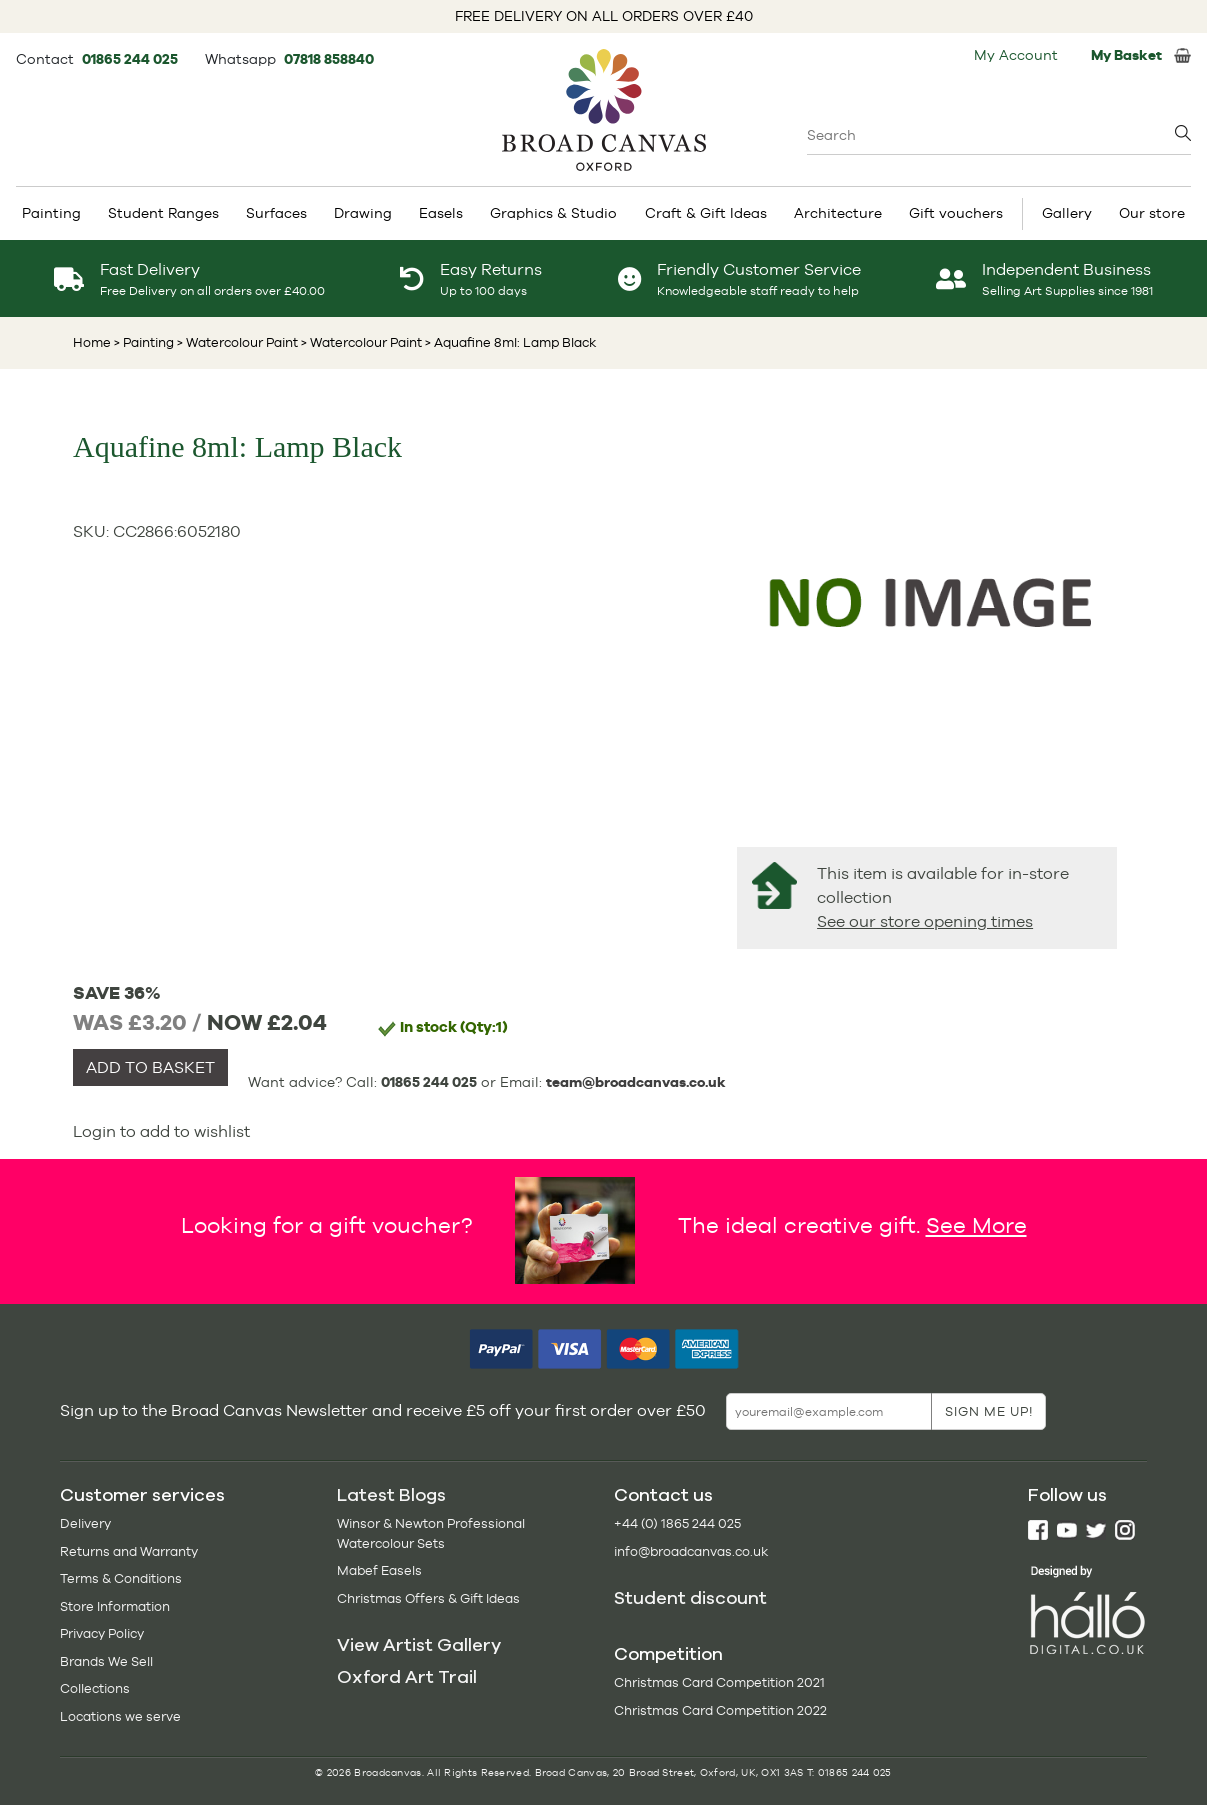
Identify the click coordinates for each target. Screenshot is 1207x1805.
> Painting (144, 342)
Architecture (838, 213)
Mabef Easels (379, 1570)
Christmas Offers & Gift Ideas (428, 1598)
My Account (1016, 55)
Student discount (690, 1598)
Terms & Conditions (121, 1578)
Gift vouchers (956, 213)
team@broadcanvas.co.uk (636, 1082)
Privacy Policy (102, 1633)
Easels (441, 213)
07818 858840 (329, 59)
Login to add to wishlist (161, 1131)
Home (92, 342)
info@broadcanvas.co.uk (691, 1551)
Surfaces (276, 213)
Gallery (1067, 213)
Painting (51, 213)
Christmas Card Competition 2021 (719, 1682)
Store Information (115, 1606)
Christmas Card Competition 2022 (720, 1710)
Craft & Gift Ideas (706, 213)
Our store (1152, 213)
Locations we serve (120, 1716)
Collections (95, 1688)
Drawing (363, 213)
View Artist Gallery (419, 1645)
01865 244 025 (131, 59)
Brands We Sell (106, 1661)
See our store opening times (925, 921)
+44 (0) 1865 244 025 (677, 1523)
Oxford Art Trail (407, 1677)
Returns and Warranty (129, 1551)
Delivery (85, 1523)
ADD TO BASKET (150, 1067)
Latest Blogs (391, 1495)
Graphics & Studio (553, 213)
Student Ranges (163, 213)
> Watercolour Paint (236, 342)
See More (976, 1225)
